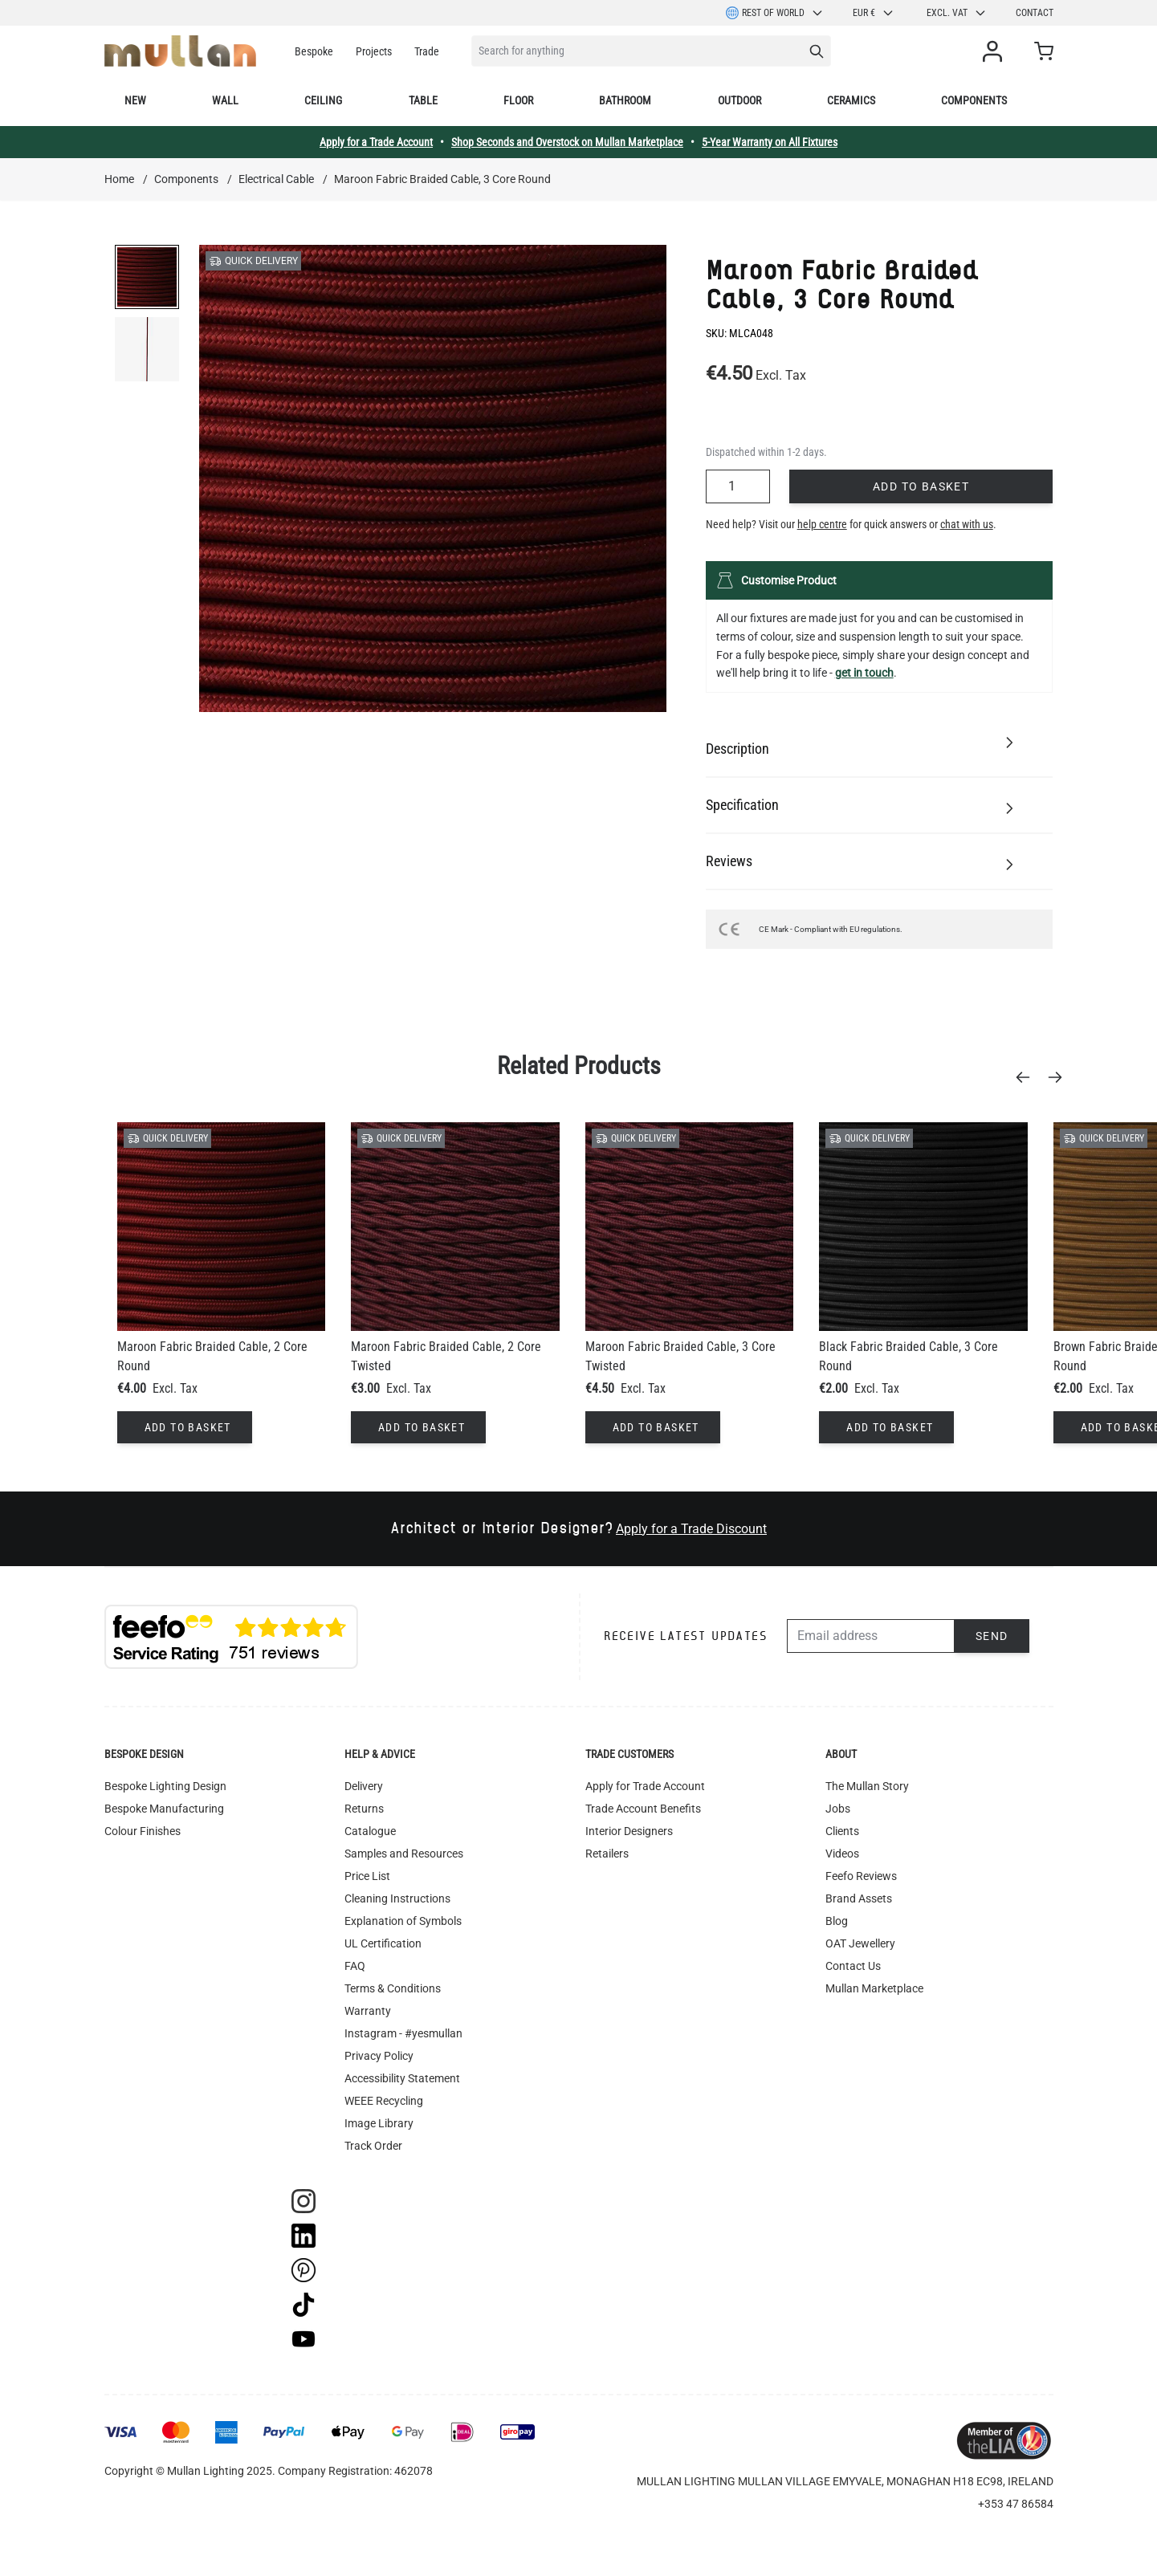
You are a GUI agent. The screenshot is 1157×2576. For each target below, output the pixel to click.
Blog (836, 1921)
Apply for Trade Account (645, 1786)
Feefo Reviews (861, 1876)
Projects (374, 51)
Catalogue (370, 1831)
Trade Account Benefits (643, 1808)
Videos (842, 1853)
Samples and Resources (403, 1853)
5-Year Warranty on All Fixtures (769, 142)
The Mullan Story (867, 1786)
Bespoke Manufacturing (164, 1808)
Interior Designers (629, 1831)
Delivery (363, 1786)
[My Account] (996, 51)
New (135, 100)
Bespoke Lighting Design (165, 1786)
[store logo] (180, 51)
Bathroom (625, 100)
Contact (1034, 12)
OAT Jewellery (860, 1943)
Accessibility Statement (402, 2078)
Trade (426, 51)
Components (974, 100)
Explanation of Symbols (403, 1921)
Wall (225, 100)
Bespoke (314, 51)
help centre (822, 524)
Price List (367, 1876)
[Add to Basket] (184, 1427)
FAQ (354, 1965)
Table (423, 100)
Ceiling (323, 100)
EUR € (873, 12)
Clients (842, 1831)
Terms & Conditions (392, 1988)
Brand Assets (858, 1898)
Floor (518, 100)
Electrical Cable (276, 179)
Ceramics (851, 100)
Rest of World (775, 12)
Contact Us (853, 1965)
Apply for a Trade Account (376, 142)
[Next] (1060, 1077)
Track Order (373, 2145)
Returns (364, 1808)
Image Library (379, 2123)
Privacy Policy (379, 2055)
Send (992, 1636)
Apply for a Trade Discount (691, 1528)
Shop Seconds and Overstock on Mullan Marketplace (567, 142)
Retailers (607, 1853)
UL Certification (383, 1943)
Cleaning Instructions (397, 1898)
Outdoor (739, 100)
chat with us (966, 524)
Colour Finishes (142, 1831)
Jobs (837, 1808)
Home (119, 179)
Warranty (367, 2010)
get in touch (864, 672)
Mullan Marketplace (874, 1988)
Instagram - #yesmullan (403, 2033)
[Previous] (1028, 1077)
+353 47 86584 (1015, 2503)
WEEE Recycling (383, 2100)
